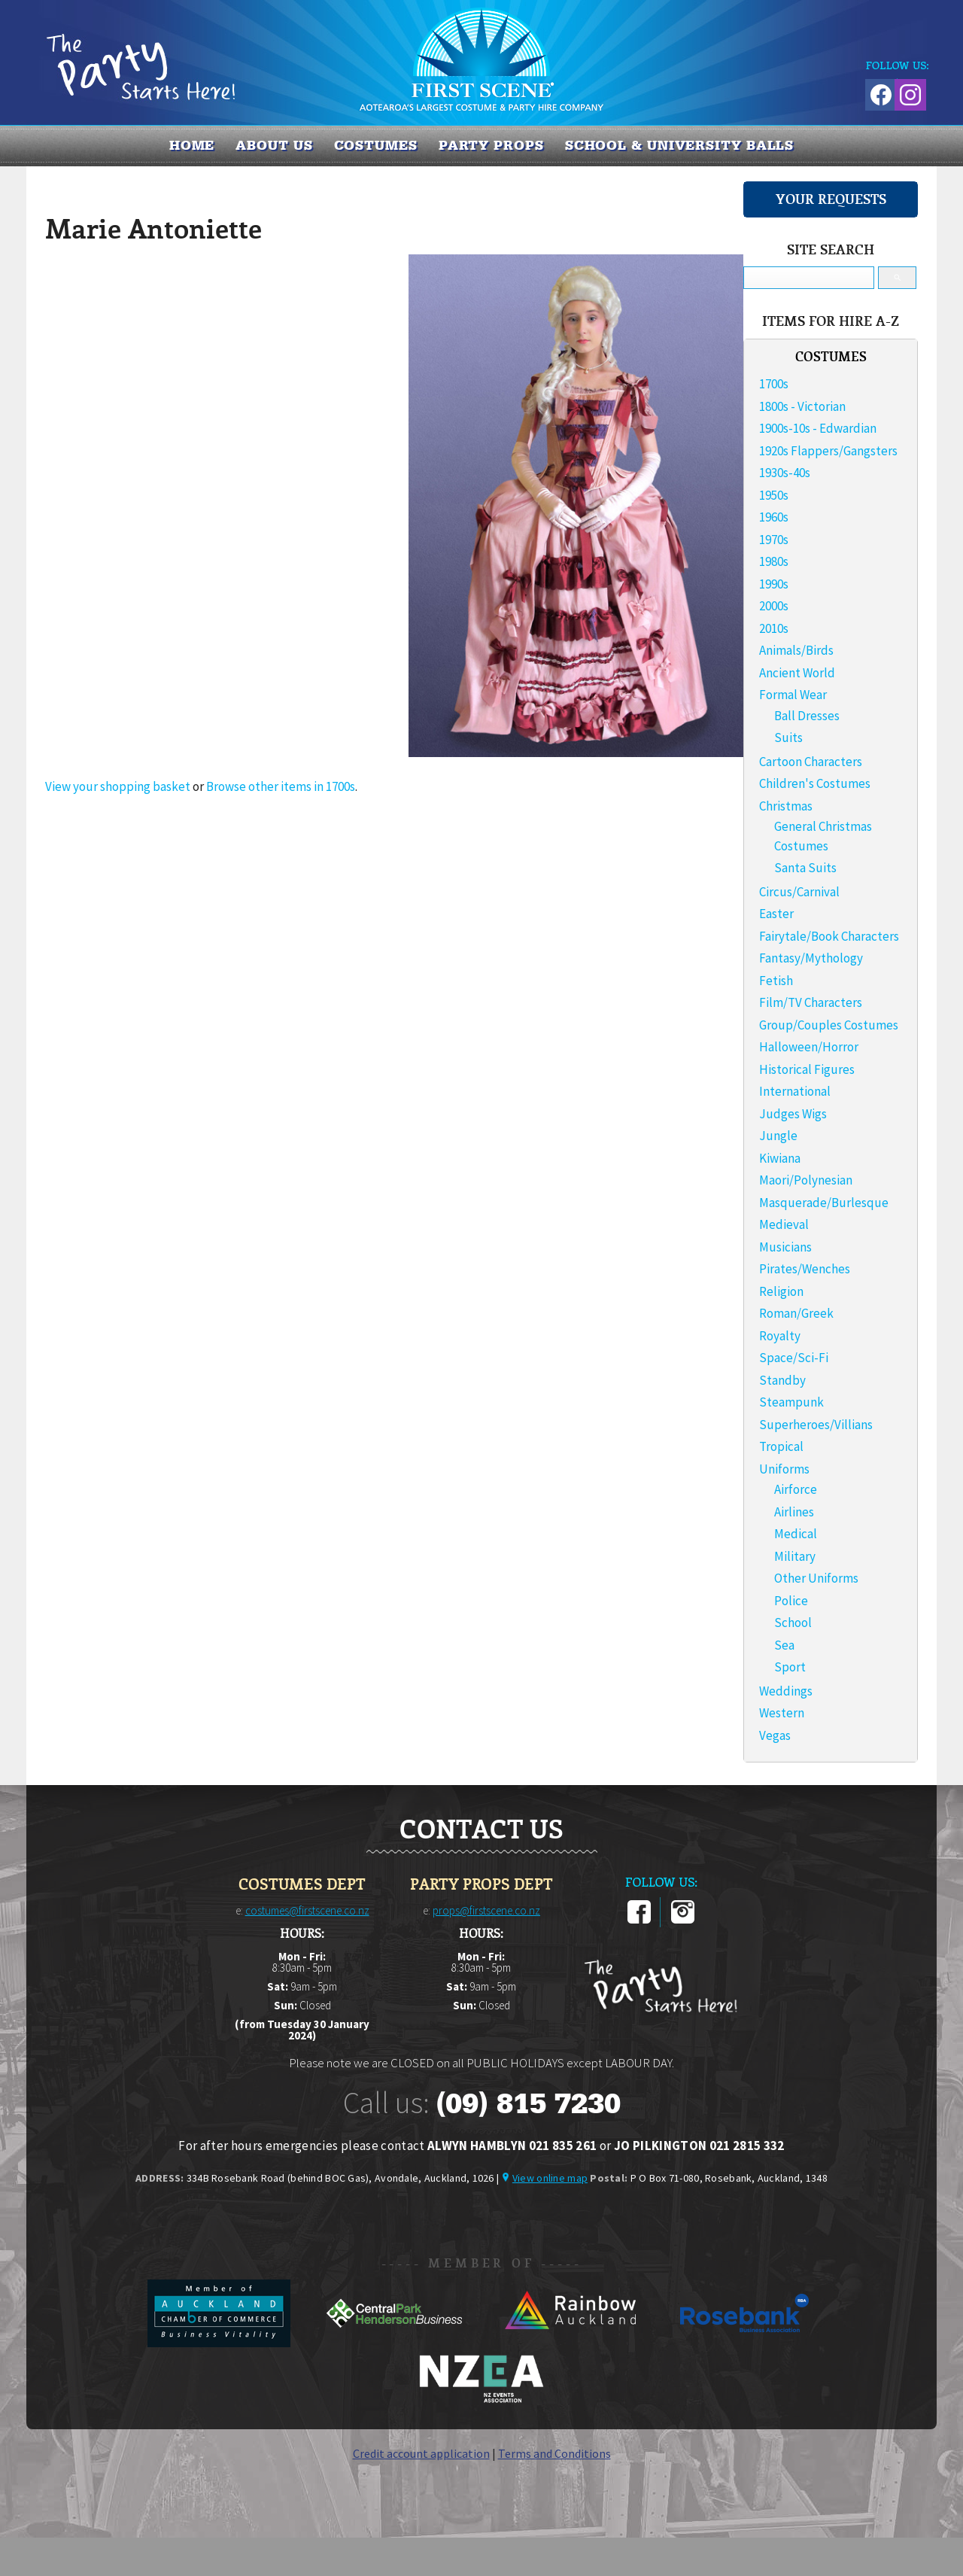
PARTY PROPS (491, 145)
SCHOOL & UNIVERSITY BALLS (679, 145)
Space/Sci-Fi (793, 1357)
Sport (790, 1667)
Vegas (775, 1735)
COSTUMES (376, 145)
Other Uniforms (816, 1578)
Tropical (781, 1446)
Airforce (795, 1489)
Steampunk (791, 1402)
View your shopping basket (117, 786)
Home (192, 145)
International (795, 1091)
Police (791, 1600)
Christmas (786, 806)
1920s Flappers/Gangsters (828, 451)
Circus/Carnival (799, 892)
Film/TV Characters (810, 1002)
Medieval (784, 1224)
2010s (773, 628)
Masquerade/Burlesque (824, 1202)
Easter (776, 913)
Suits (788, 737)
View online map (550, 2178)
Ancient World (797, 673)
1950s (773, 495)
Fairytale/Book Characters (829, 936)
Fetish (776, 980)
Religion (781, 1291)
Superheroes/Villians (816, 1424)
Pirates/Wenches (804, 1269)
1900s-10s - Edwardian (817, 428)
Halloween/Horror (808, 1047)
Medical (795, 1533)
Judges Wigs (793, 1114)
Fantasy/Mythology (811, 958)
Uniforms (784, 1469)
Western (781, 1713)
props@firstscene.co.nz (486, 1910)
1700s (773, 384)
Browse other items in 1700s (280, 786)
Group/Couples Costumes (828, 1025)
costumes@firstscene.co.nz (307, 1910)
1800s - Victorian (802, 406)
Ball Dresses (807, 715)
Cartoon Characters (810, 761)
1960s (773, 517)
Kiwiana (779, 1158)
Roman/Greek (796, 1313)
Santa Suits (805, 867)
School (793, 1622)
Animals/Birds (796, 650)
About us (273, 145)
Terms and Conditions (554, 2453)
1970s (773, 539)
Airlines (794, 1512)
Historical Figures (807, 1069)
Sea (784, 1645)
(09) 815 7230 (528, 2103)
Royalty (779, 1336)
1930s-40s (784, 472)
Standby (782, 1380)
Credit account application (421, 2453)
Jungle (778, 1135)
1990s (773, 584)
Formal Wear (793, 694)
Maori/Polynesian (805, 1180)
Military (795, 1556)
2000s (773, 606)
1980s (773, 561)
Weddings (786, 1691)
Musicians (785, 1247)
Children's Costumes (814, 783)
